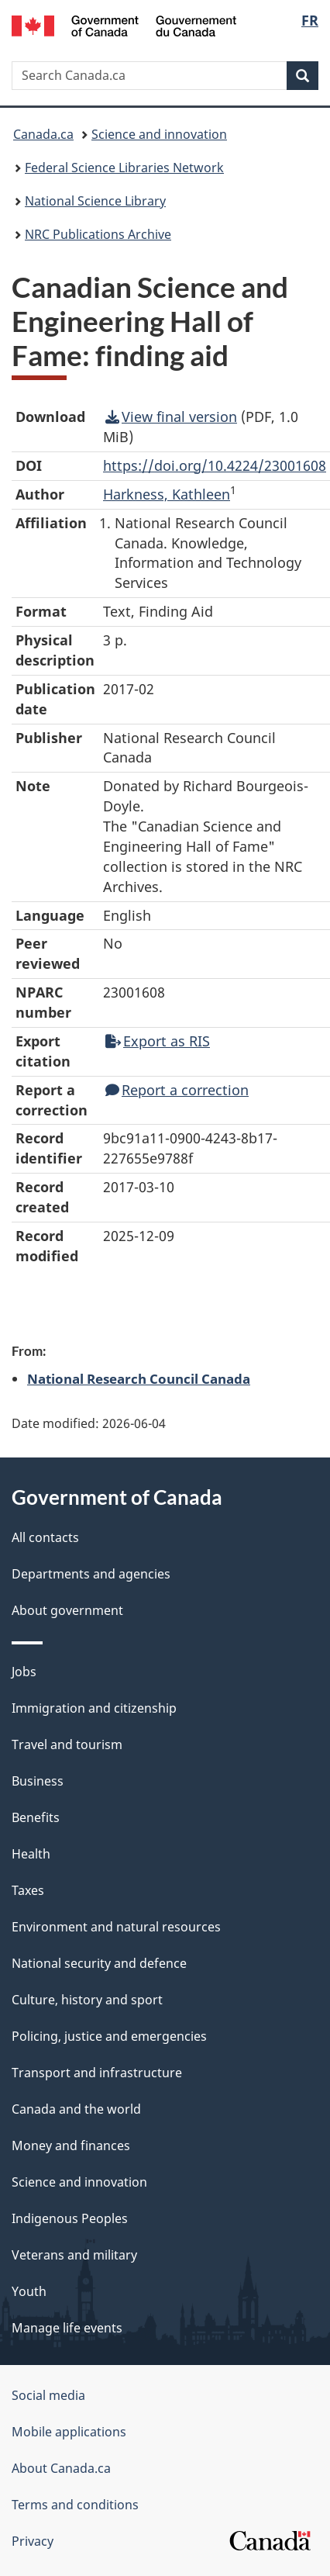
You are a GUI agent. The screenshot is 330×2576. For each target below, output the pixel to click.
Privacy (32, 2541)
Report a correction (177, 1090)
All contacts (45, 1537)
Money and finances (71, 2145)
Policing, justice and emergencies (109, 2036)
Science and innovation (159, 134)
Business (38, 1780)
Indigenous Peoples (70, 2218)
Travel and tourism (67, 1744)
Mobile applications (69, 2431)
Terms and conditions (75, 2504)
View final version (171, 416)
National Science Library (95, 200)
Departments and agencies (91, 1573)
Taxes (28, 1890)
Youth (29, 2291)
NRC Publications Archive (98, 234)
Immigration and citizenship (94, 1708)
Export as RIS (157, 1041)
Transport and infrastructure (97, 2072)
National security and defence (99, 1963)
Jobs (24, 1671)
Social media (48, 2395)
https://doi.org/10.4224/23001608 (214, 465)
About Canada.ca (61, 2468)
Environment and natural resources (116, 1926)
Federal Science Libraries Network (124, 167)
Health (31, 1853)
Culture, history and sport (87, 1999)
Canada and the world (76, 2109)
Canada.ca (43, 134)
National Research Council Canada (138, 1378)
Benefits (36, 1817)
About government (67, 1610)
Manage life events (67, 2327)
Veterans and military (74, 2254)
